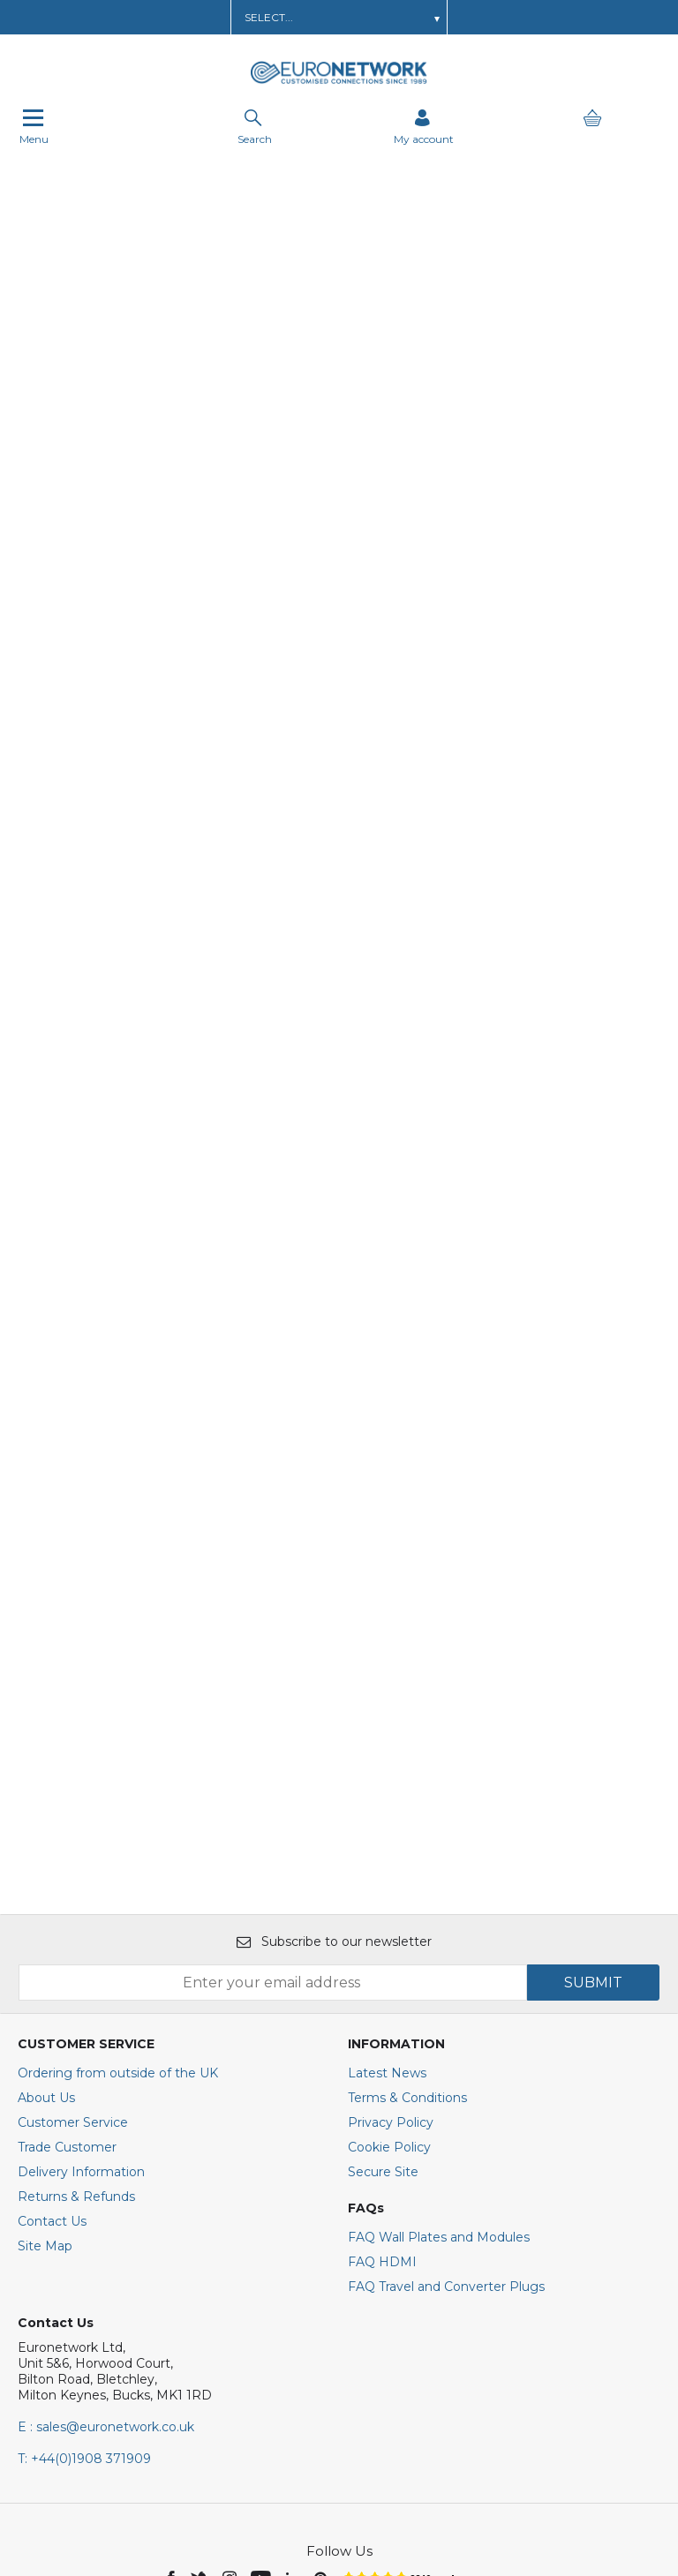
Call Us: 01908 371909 (539, 17)
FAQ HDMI (382, 2055)
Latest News (387, 1866)
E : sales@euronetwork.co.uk (106, 2220)
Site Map (45, 2039)
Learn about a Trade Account (157, 17)
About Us (46, 1891)
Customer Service (73, 1916)
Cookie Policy (389, 1941)
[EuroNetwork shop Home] (339, 82)
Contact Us (52, 2015)
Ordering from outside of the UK (118, 1866)
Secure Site (383, 1965)
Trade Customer (67, 1941)
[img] (172, 2370)
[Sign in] (424, 127)
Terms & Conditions (407, 1891)
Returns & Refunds (76, 1990)
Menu (34, 127)
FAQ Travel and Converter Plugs (446, 2080)
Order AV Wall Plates (312, 17)
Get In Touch (424, 17)
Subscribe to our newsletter (334, 1735)
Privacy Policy (390, 1916)
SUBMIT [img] (593, 1776)
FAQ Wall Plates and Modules (439, 2031)
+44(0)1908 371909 (84, 2252)
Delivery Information (81, 1965)
